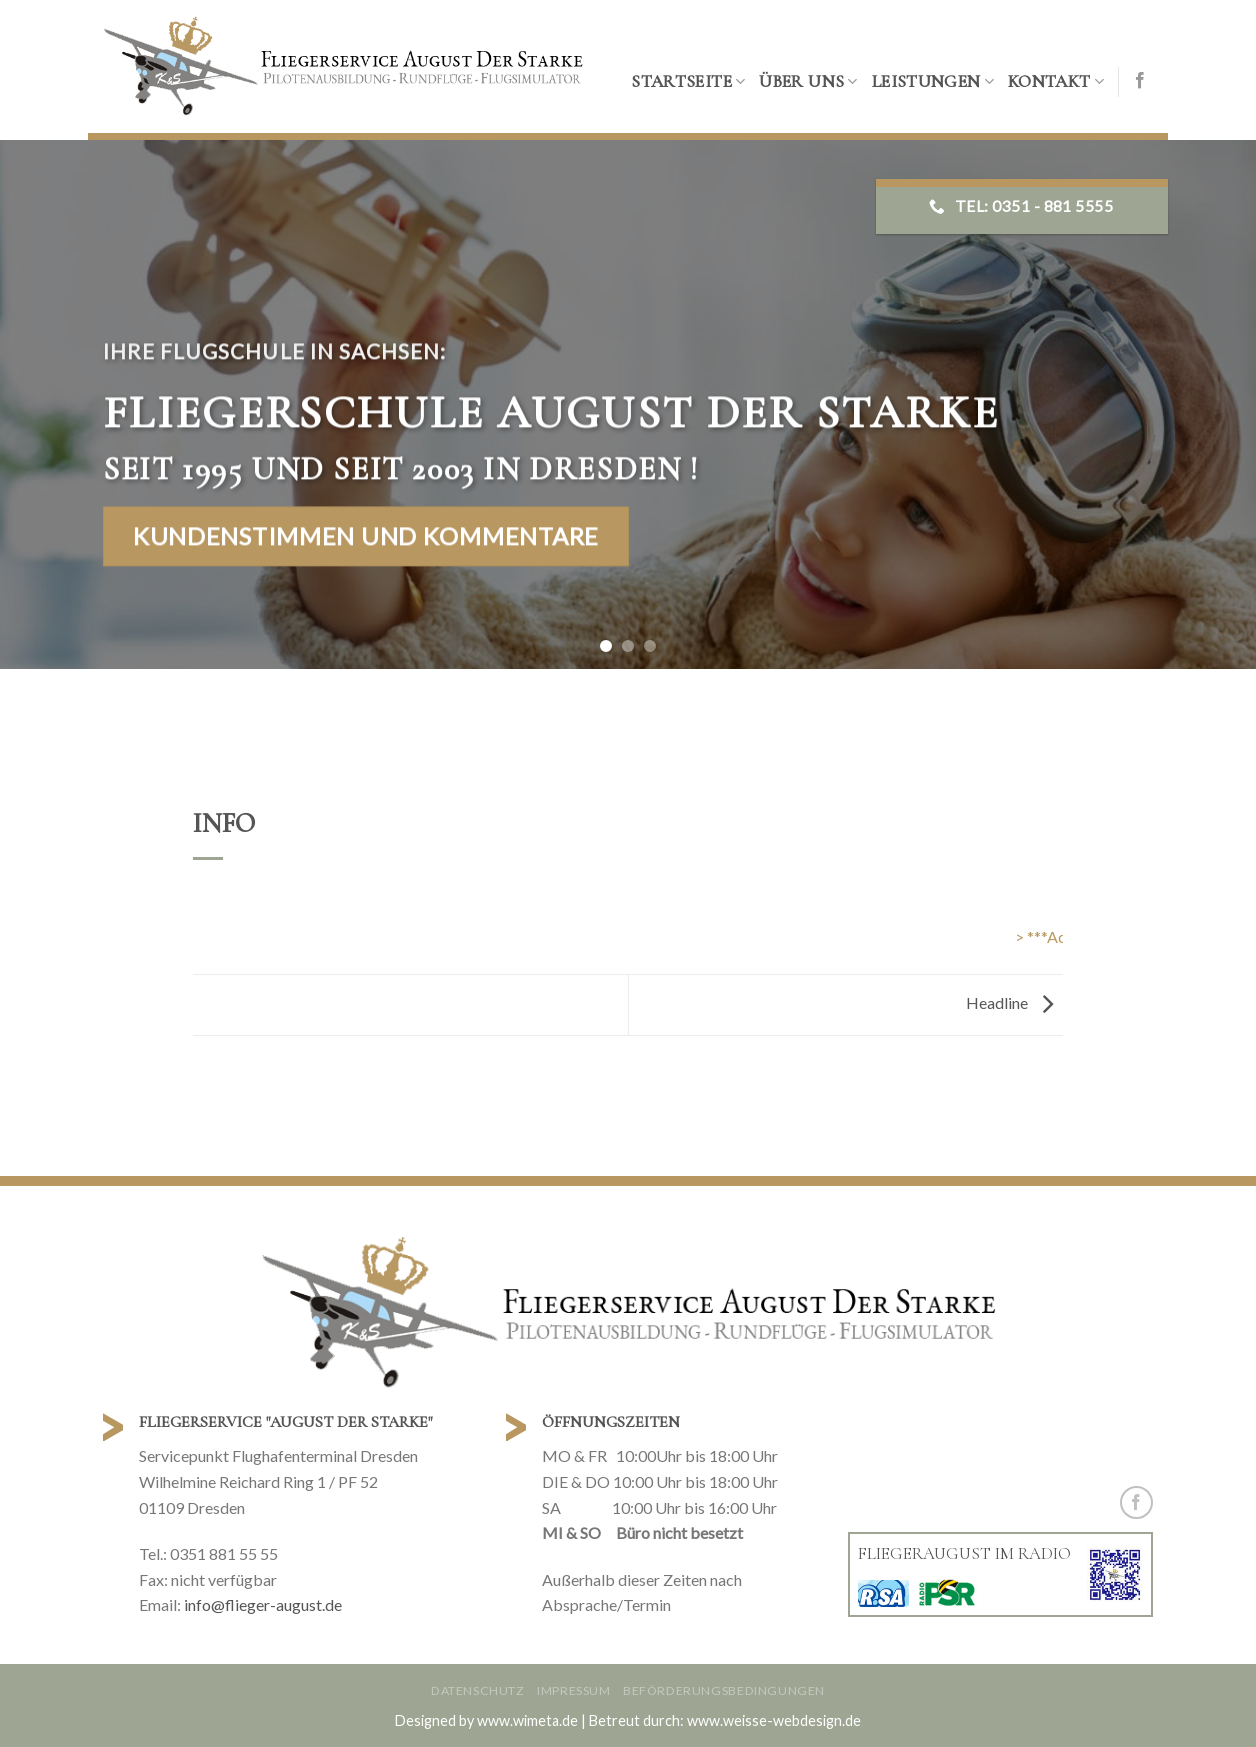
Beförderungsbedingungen (724, 1690)
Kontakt (1056, 81)
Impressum (574, 1690)
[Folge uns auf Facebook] (1140, 81)
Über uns (808, 81)
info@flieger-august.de (263, 1604)
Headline (1014, 1002)
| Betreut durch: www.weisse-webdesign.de (721, 1720)
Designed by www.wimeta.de (486, 1720)
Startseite (688, 81)
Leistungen (933, 81)
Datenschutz (478, 1690)
